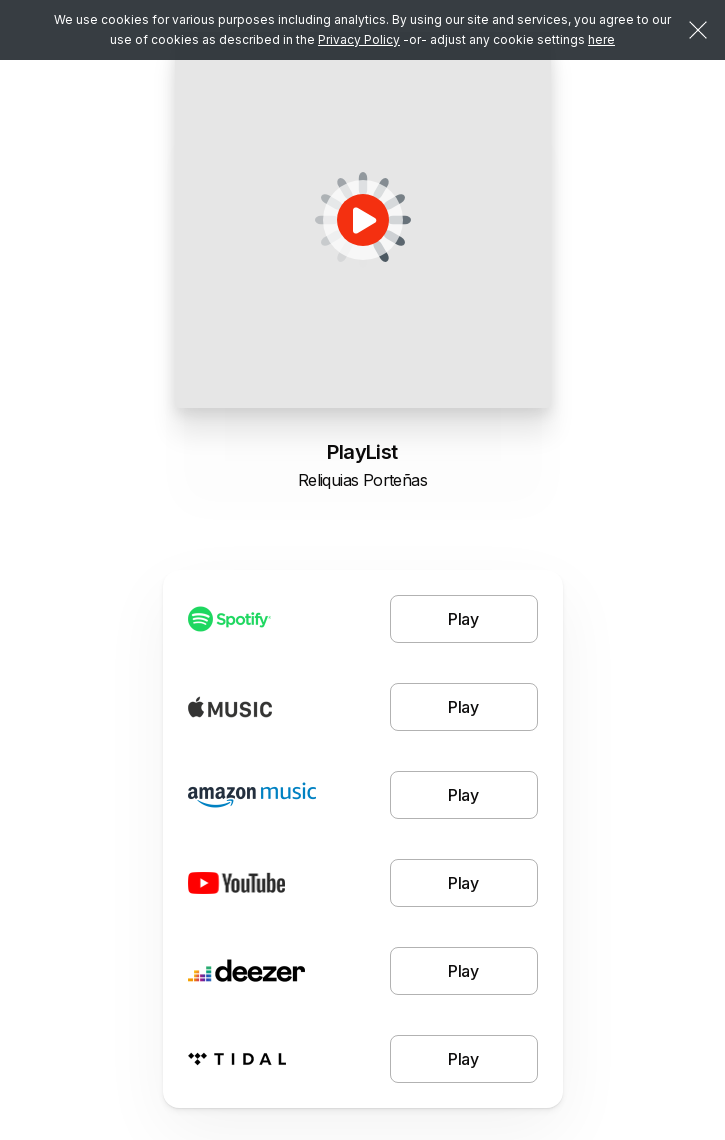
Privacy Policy (359, 39)
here (601, 39)
